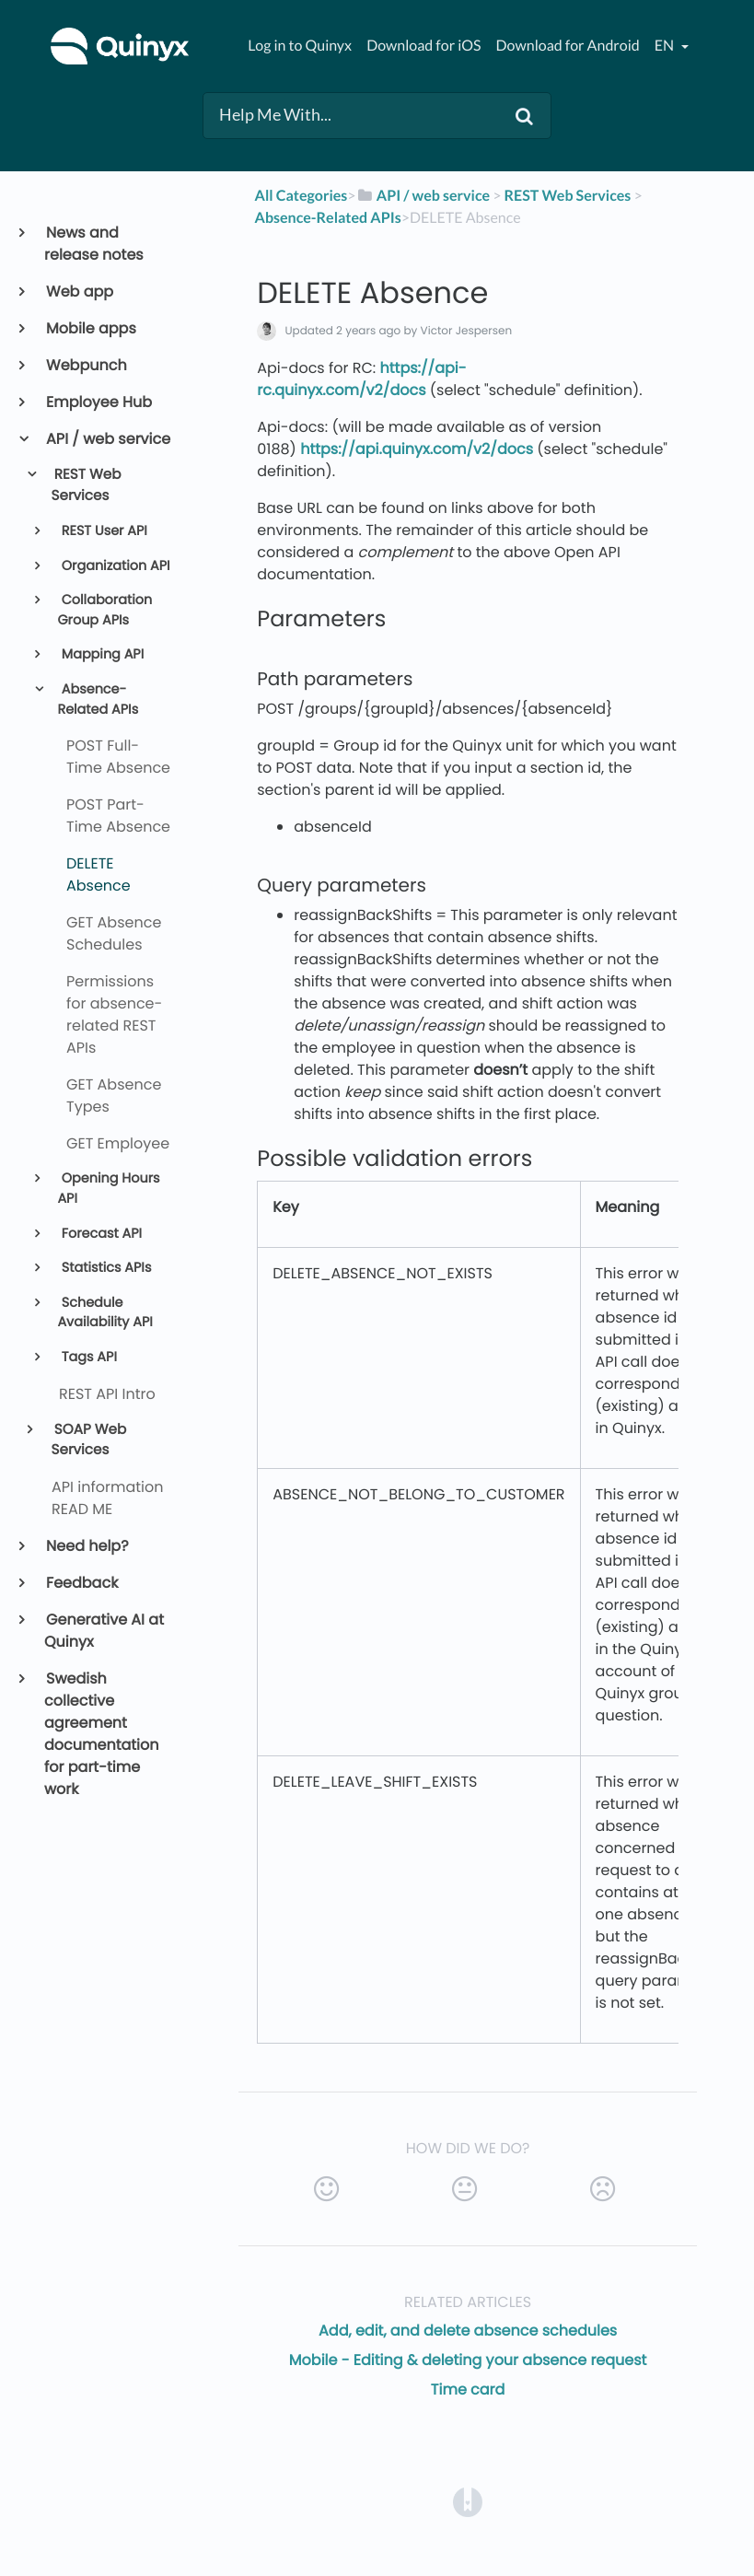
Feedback (81, 1582)
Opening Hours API (108, 1189)
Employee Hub (98, 402)
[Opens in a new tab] (467, 2501)
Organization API (114, 566)
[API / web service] (423, 195)
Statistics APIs (105, 1268)
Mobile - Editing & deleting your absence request (468, 2360)
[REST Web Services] (568, 195)
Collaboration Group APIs (104, 610)
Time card (468, 2389)
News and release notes (94, 243)
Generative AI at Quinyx (104, 1630)
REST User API (102, 531)
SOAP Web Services (89, 1440)
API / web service (107, 438)
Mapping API (101, 655)
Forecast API (100, 1234)
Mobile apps (90, 328)
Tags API (87, 1357)
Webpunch (85, 365)
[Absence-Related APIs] (328, 218)
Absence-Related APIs (97, 700)
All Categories (301, 195)
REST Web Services (87, 485)
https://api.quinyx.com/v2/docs (416, 449)
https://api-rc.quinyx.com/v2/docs (361, 379)
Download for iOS (423, 45)
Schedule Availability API (104, 1313)
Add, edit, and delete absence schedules (468, 2330)
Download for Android (568, 45)
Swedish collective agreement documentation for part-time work (101, 1734)
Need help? (86, 1545)
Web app (78, 291)
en (666, 45)
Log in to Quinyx (300, 45)
